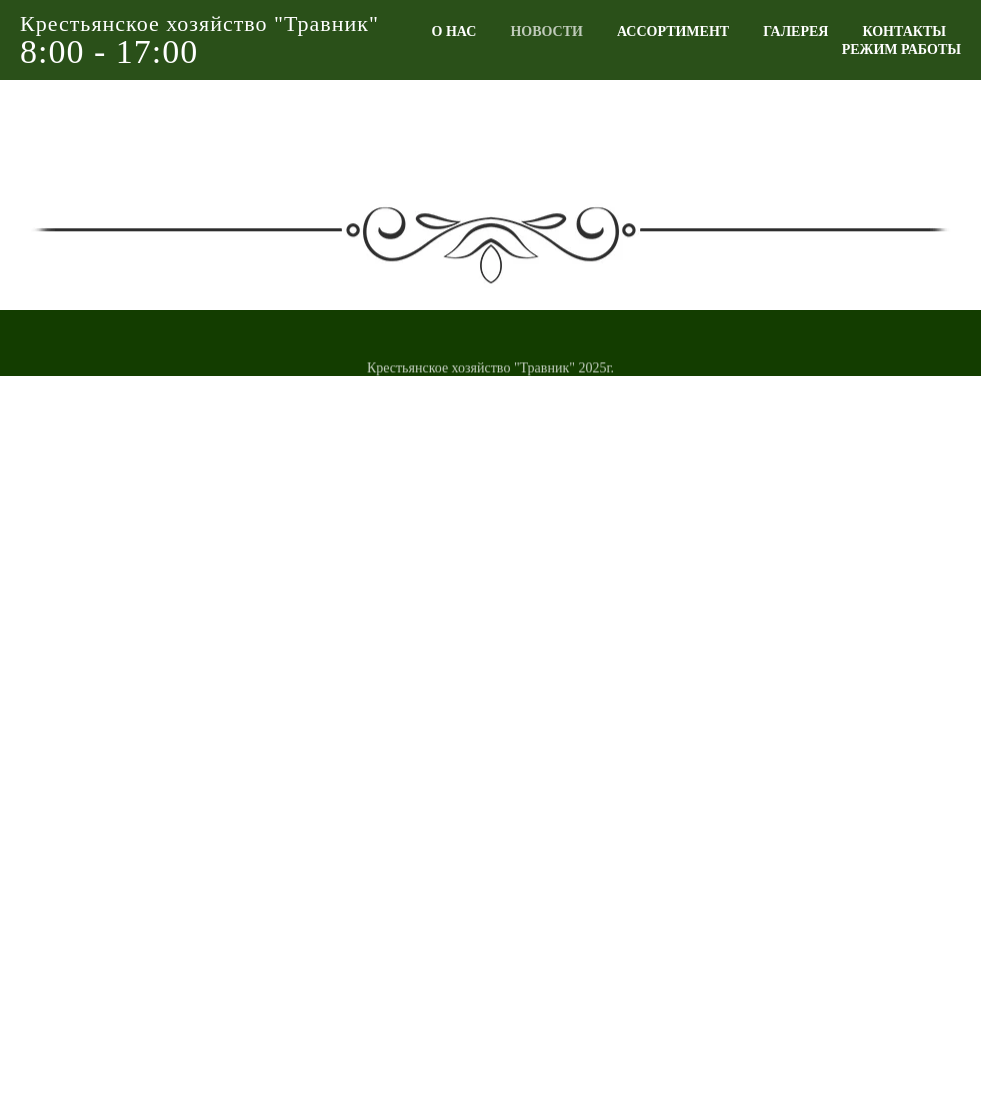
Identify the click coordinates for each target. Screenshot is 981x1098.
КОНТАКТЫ (904, 31)
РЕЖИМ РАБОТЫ (901, 49)
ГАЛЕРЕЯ (795, 31)
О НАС (454, 31)
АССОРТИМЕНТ (673, 31)
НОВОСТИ (546, 31)
